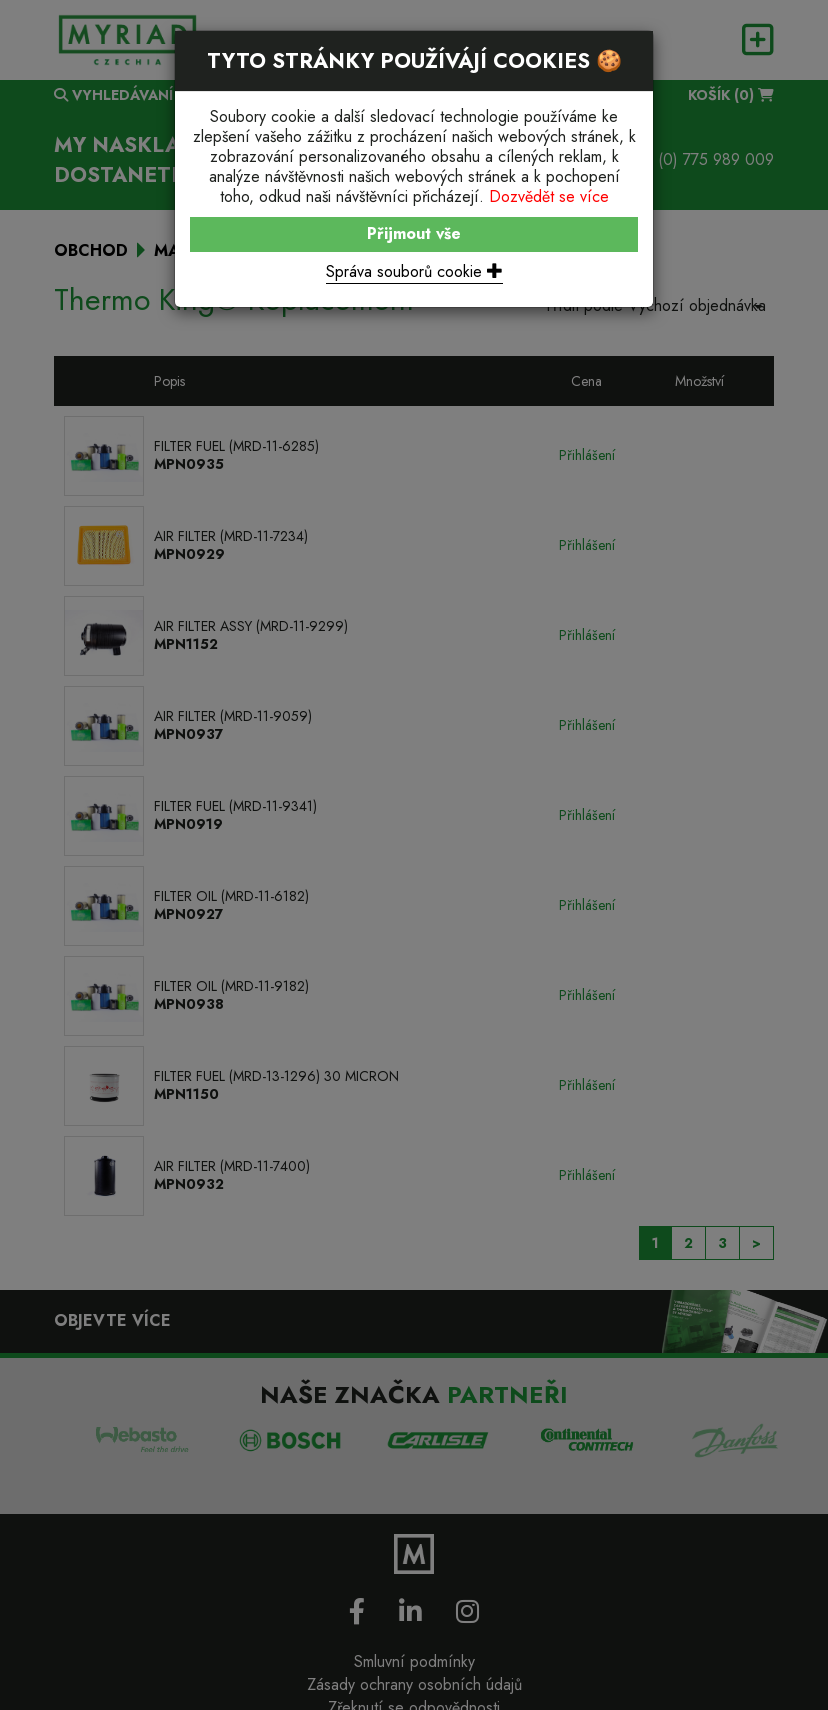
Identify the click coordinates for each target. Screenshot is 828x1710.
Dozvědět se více (549, 196)
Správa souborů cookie (414, 271)
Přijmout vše (414, 233)
